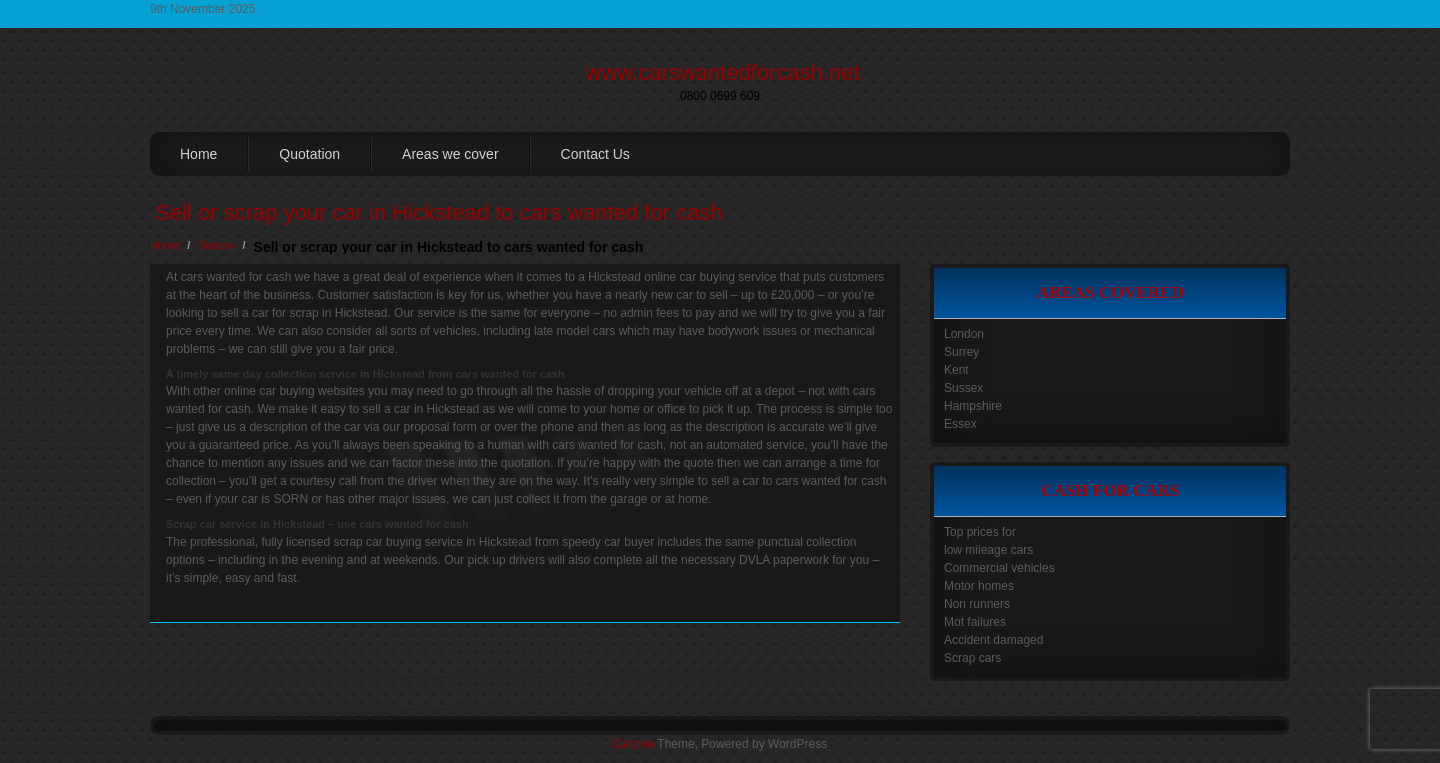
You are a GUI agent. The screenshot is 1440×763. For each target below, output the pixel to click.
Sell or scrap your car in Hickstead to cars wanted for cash (438, 212)
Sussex (216, 245)
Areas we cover (450, 154)
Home (198, 154)
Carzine (635, 744)
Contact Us (595, 154)
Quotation (309, 154)
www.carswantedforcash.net (723, 72)
